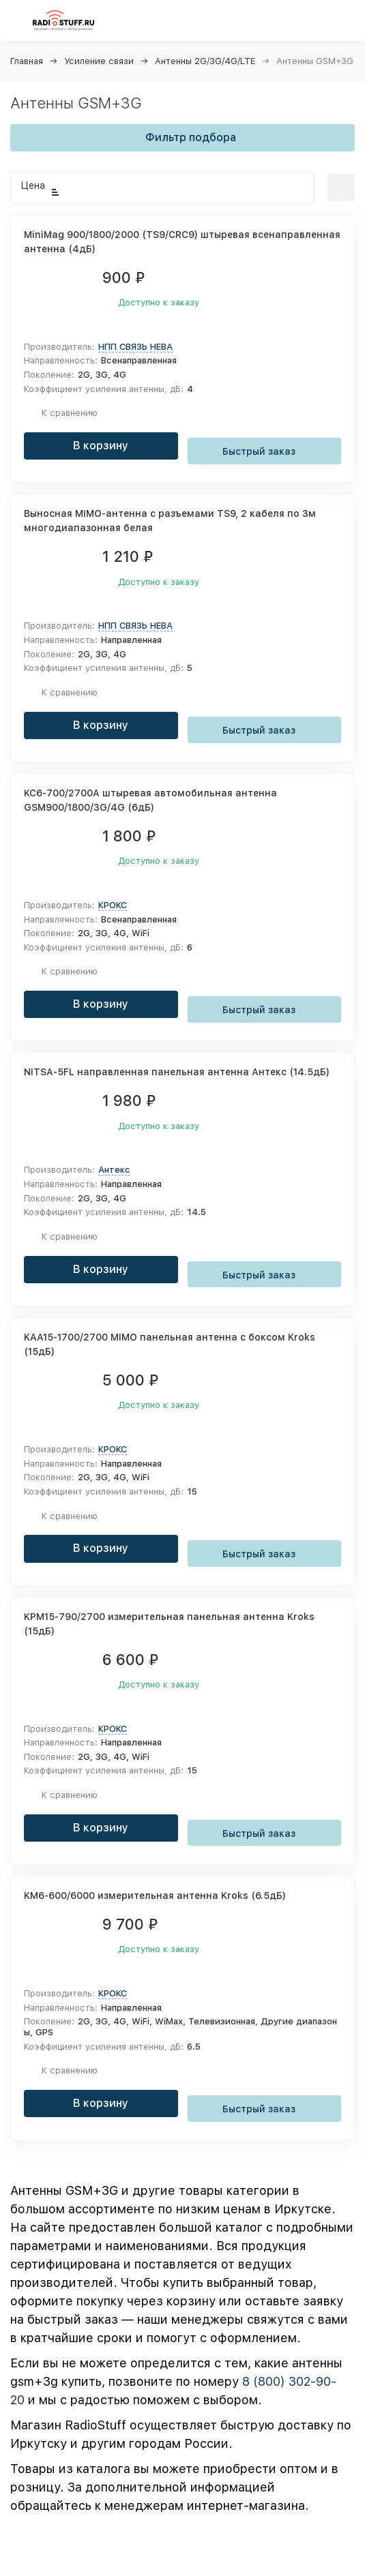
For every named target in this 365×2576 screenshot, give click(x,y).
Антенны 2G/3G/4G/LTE (205, 61)
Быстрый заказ (264, 450)
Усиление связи (99, 61)
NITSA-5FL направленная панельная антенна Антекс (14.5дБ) (177, 1071)
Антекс (114, 1170)
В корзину (100, 445)
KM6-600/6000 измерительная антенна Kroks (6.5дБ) (155, 1895)
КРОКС (112, 905)
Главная (26, 61)
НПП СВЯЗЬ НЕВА (135, 347)
